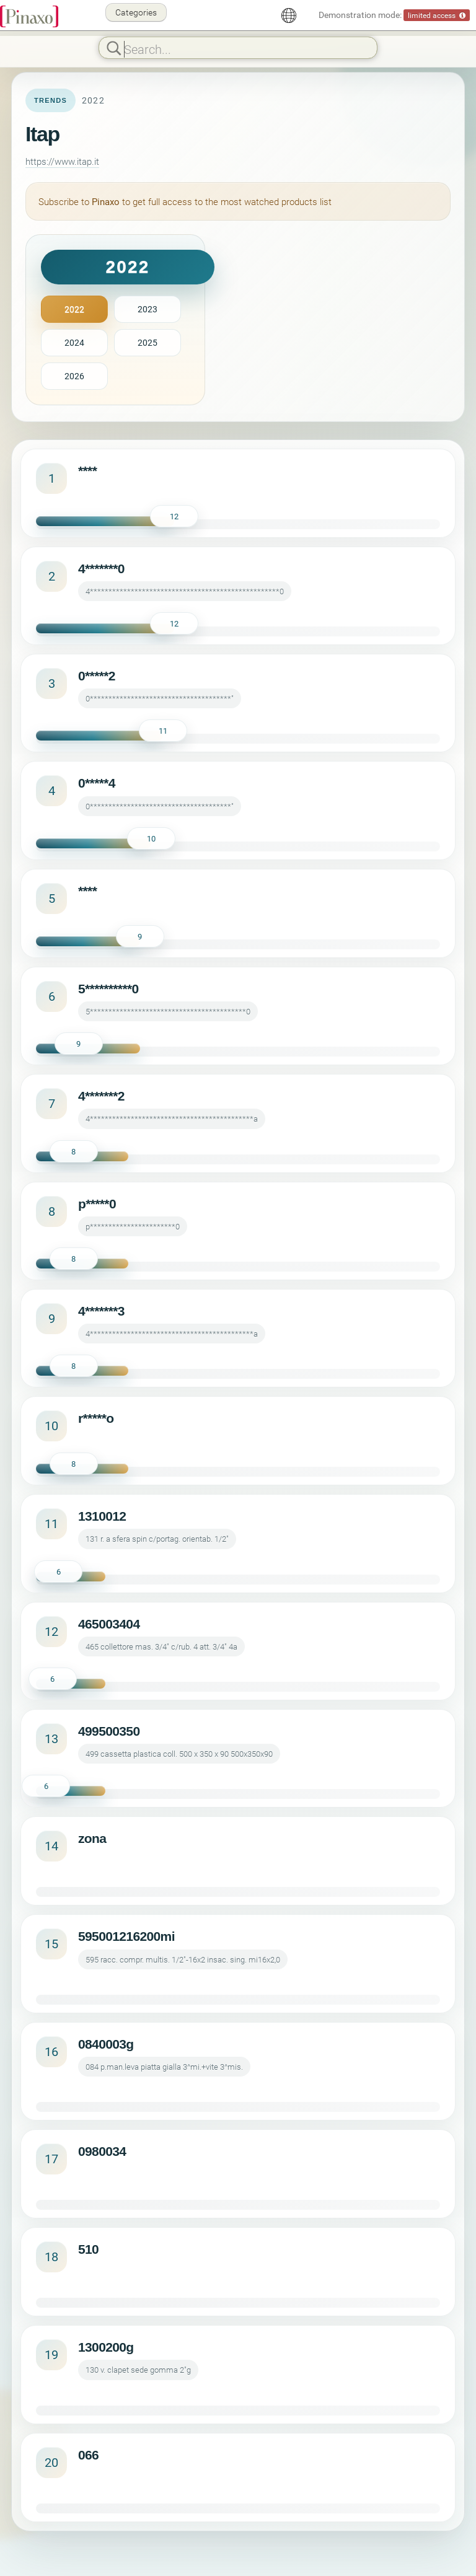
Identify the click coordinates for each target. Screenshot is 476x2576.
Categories (136, 12)
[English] (289, 15)
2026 (74, 376)
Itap (42, 134)
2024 (74, 342)
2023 (147, 309)
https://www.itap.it (62, 161)
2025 (147, 342)
